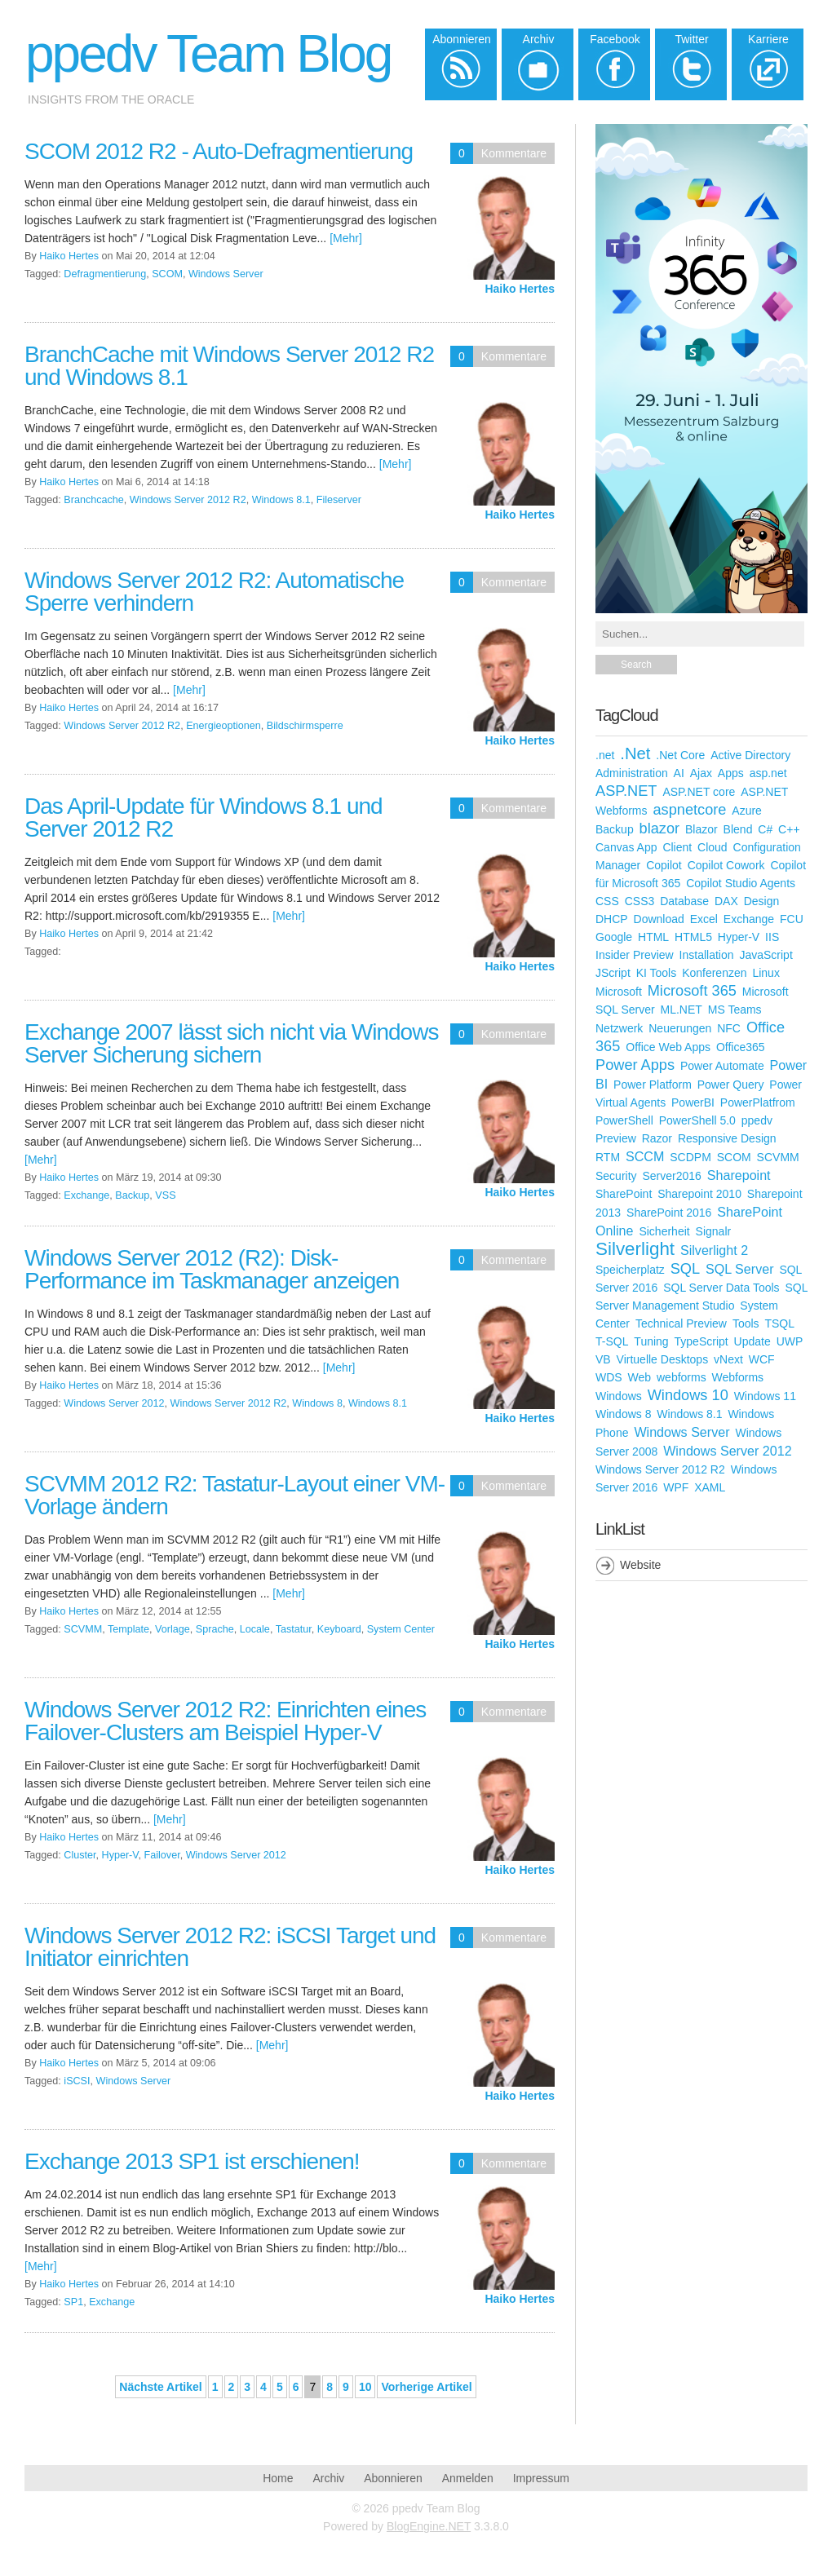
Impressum (541, 2478)
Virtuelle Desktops (663, 1359)
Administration (631, 773)
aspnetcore (689, 810)
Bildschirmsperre (305, 725)
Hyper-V (120, 1855)
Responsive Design (727, 1138)
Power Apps (635, 1065)
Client (677, 847)
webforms (681, 1377)
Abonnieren (393, 2478)
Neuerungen (679, 1028)
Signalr (714, 1231)
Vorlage (172, 1629)
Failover (162, 1855)
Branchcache (94, 500)
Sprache (215, 1629)
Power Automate (722, 1065)
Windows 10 (688, 1395)
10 (365, 2386)
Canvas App (626, 847)
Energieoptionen (223, 725)
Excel (704, 919)
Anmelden (467, 2478)
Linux (765, 972)
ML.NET (681, 1009)
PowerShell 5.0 (697, 1120)
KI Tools (656, 972)
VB (603, 1359)
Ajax (701, 773)
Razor (657, 1138)
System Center (401, 1629)
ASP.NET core (698, 791)
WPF (675, 1487)
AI (679, 773)
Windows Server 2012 (114, 1403)
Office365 (740, 1047)
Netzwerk (619, 1028)
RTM (607, 1157)
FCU (791, 919)
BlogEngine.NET (429, 2526)
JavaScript (765, 954)
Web (640, 1377)
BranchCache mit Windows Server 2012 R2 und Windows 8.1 (229, 366)
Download (659, 919)
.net (604, 755)
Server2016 (671, 1175)
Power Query (730, 1084)
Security (616, 1175)
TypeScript (701, 1341)
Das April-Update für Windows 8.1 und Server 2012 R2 (203, 817)
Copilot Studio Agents (740, 883)
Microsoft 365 (692, 991)
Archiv (328, 2478)
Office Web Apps (668, 1047)
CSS (607, 901)
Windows (618, 1396)
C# (765, 829)
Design (762, 901)
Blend (738, 829)
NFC (729, 1028)
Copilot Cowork (726, 865)
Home (278, 2478)
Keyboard (339, 1629)
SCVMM (83, 1629)
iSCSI (77, 2081)
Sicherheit (664, 1231)
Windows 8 (317, 1403)
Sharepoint (739, 1175)
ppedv (756, 1120)
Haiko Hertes (520, 288)
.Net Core (680, 755)
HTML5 (693, 936)
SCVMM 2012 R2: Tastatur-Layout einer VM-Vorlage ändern (234, 1495)
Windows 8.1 (281, 500)
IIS (772, 936)
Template (128, 1629)
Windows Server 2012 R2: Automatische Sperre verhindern (214, 592)
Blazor (701, 829)
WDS (608, 1377)
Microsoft (618, 991)
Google (613, 936)
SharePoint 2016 (668, 1212)
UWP (790, 1341)
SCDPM (690, 1157)
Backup (132, 1195)
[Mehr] (346, 238)
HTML (653, 936)
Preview (615, 1138)
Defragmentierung (105, 274)
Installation (706, 954)
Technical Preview (681, 1323)
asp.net (768, 773)
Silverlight (635, 1249)
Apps (731, 773)
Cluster (79, 1855)
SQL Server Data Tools (721, 1287)
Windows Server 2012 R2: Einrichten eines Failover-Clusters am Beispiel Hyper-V (225, 1721)
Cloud (712, 847)
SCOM (167, 274)
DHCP (611, 919)
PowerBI (693, 1102)
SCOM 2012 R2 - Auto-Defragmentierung (218, 151)
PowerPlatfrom (757, 1102)
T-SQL (611, 1341)
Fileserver (338, 500)
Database (684, 901)
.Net (635, 753)
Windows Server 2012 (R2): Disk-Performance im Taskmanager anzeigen (211, 1269)
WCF (762, 1359)
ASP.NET (626, 791)
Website (640, 1564)
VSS (165, 1195)
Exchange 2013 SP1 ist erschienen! (192, 2161)
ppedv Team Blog (208, 53)
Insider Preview (634, 954)
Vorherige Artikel (426, 2386)
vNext (728, 1359)
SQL (685, 1269)
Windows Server (225, 274)
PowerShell (624, 1120)
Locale (255, 1629)
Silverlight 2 (714, 1250)
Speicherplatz (630, 1269)
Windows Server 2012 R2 (188, 500)
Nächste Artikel (160, 2386)
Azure (747, 810)
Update (752, 1341)
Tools (745, 1323)
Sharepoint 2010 (699, 1193)
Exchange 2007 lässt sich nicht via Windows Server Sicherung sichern (231, 1043)
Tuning (651, 1341)
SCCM (645, 1156)
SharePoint (623, 1193)
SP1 (73, 2302)
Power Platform (652, 1084)
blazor (659, 828)
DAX (726, 901)
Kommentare (514, 153)
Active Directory (750, 755)
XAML (709, 1487)
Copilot (664, 865)
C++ (788, 829)
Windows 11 (765, 1396)
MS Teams (735, 1009)
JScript (613, 972)
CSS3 (640, 901)
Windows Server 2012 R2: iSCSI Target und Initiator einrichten (230, 1947)
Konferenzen (714, 972)
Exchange (86, 1195)
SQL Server (739, 1268)
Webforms (738, 1377)
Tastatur (294, 1629)
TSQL (779, 1323)
